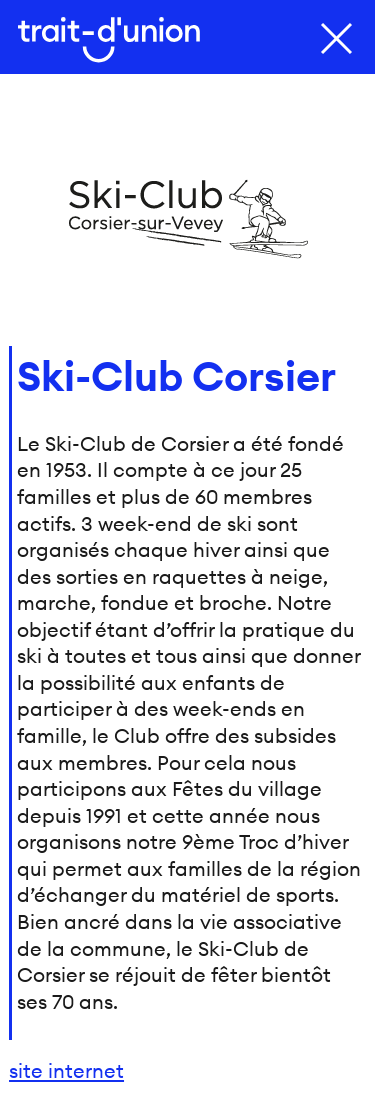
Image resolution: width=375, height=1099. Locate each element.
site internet (66, 1070)
